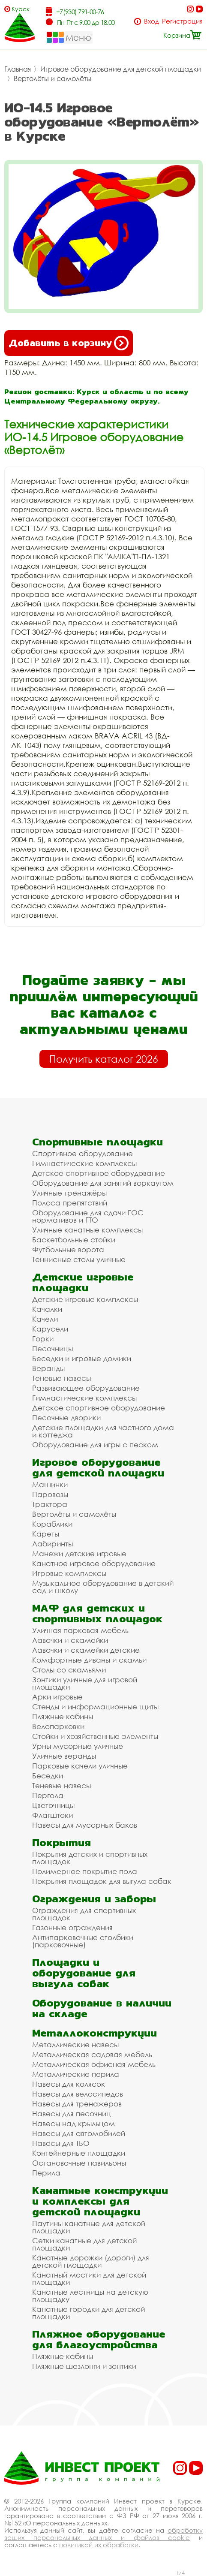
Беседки (47, 1775)
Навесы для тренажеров (77, 2103)
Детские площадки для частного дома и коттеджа (103, 1431)
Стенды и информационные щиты (95, 1706)
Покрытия (61, 1842)
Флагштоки (52, 1815)
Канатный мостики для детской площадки (89, 2278)
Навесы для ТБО (61, 2143)
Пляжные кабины (62, 1716)
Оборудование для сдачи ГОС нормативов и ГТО (88, 1216)
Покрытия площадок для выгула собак (101, 1881)
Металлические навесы (75, 2044)
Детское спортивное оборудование (98, 1173)
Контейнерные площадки (78, 2153)
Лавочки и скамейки (70, 1640)
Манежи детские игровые (79, 1553)
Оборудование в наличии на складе (101, 2008)
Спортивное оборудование (82, 1153)
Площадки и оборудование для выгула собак (83, 1973)
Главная (17, 69)
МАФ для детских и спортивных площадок (97, 1613)
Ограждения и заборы (94, 1898)
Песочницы (52, 1348)
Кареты (45, 1533)
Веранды (48, 1368)
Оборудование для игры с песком (95, 1444)
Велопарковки (58, 1726)
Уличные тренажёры (69, 1192)
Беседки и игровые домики (81, 1358)
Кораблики (52, 1524)
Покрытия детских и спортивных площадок (89, 1857)
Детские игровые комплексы (85, 1299)
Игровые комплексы (69, 1573)
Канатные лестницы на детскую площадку (90, 2295)
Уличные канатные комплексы (87, 1229)
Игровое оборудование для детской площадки (120, 69)
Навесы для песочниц (71, 2113)
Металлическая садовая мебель (92, 2054)
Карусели (50, 1328)
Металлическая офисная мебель (94, 2064)
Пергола (47, 1795)
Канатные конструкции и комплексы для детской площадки (100, 2201)
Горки (43, 1338)
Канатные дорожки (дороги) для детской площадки (90, 2261)
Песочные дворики (66, 1417)
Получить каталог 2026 (103, 1059)
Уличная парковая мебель (80, 1630)
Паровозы (50, 1494)
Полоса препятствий (69, 1202)
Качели (45, 1319)
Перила (46, 2172)
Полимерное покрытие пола (84, 1871)
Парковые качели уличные (80, 1765)
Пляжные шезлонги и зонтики (84, 2366)
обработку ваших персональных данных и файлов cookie (103, 2533)
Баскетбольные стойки (73, 1239)
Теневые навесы (61, 1378)
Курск (21, 8)
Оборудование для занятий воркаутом (103, 1183)
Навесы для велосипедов (77, 2093)
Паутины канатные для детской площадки (88, 2227)
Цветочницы (53, 1805)
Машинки (50, 1484)
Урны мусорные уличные (77, 1746)
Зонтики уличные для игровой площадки (84, 1683)
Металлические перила (75, 2074)
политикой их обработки (98, 2545)
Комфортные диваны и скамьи (89, 1659)
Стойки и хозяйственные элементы (95, 1736)
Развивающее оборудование (86, 1388)
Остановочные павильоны (79, 2162)
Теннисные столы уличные (79, 1259)
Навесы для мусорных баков (84, 1825)
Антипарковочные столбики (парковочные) (82, 1941)
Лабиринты (52, 1543)
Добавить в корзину (69, 343)
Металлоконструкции (94, 2033)
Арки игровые (57, 1696)
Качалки (47, 1309)
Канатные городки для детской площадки (88, 2312)
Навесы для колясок (68, 2084)
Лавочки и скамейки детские (86, 1650)
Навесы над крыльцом (73, 2123)
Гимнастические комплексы (84, 1163)
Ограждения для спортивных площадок (84, 1914)
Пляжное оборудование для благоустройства (98, 2339)
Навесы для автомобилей (78, 2133)
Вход (151, 21)
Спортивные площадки (97, 1141)
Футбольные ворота (68, 1249)
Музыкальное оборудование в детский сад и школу (103, 1586)
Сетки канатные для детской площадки (84, 2244)
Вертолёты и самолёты (52, 78)
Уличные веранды (64, 1756)
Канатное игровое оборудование (94, 1563)
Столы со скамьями (69, 1669)
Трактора (49, 1504)
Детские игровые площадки (83, 1282)
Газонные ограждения (72, 1927)
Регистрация (182, 21)
